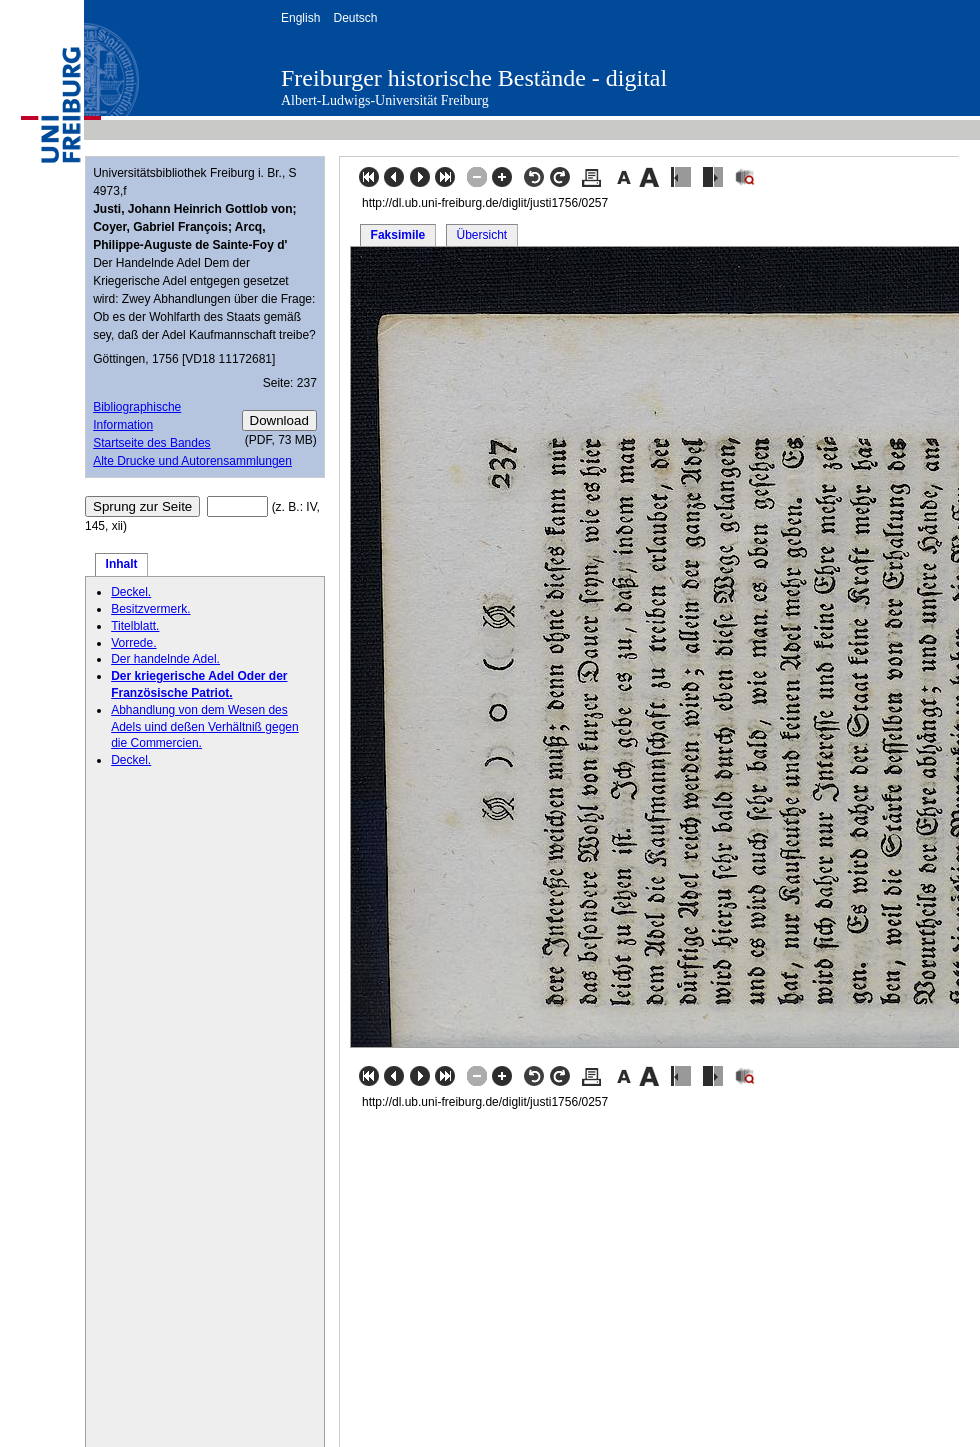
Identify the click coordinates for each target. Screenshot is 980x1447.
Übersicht (481, 235)
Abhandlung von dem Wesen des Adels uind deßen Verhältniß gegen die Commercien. (204, 727)
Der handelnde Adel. (165, 659)
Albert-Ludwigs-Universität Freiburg (385, 100)
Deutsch (355, 18)
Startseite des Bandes (151, 443)
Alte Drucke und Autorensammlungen (192, 461)
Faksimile (398, 235)
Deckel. (131, 592)
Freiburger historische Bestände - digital (474, 78)
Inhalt (122, 564)
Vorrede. (133, 643)
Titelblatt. (135, 626)
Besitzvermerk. (150, 609)
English (300, 18)
